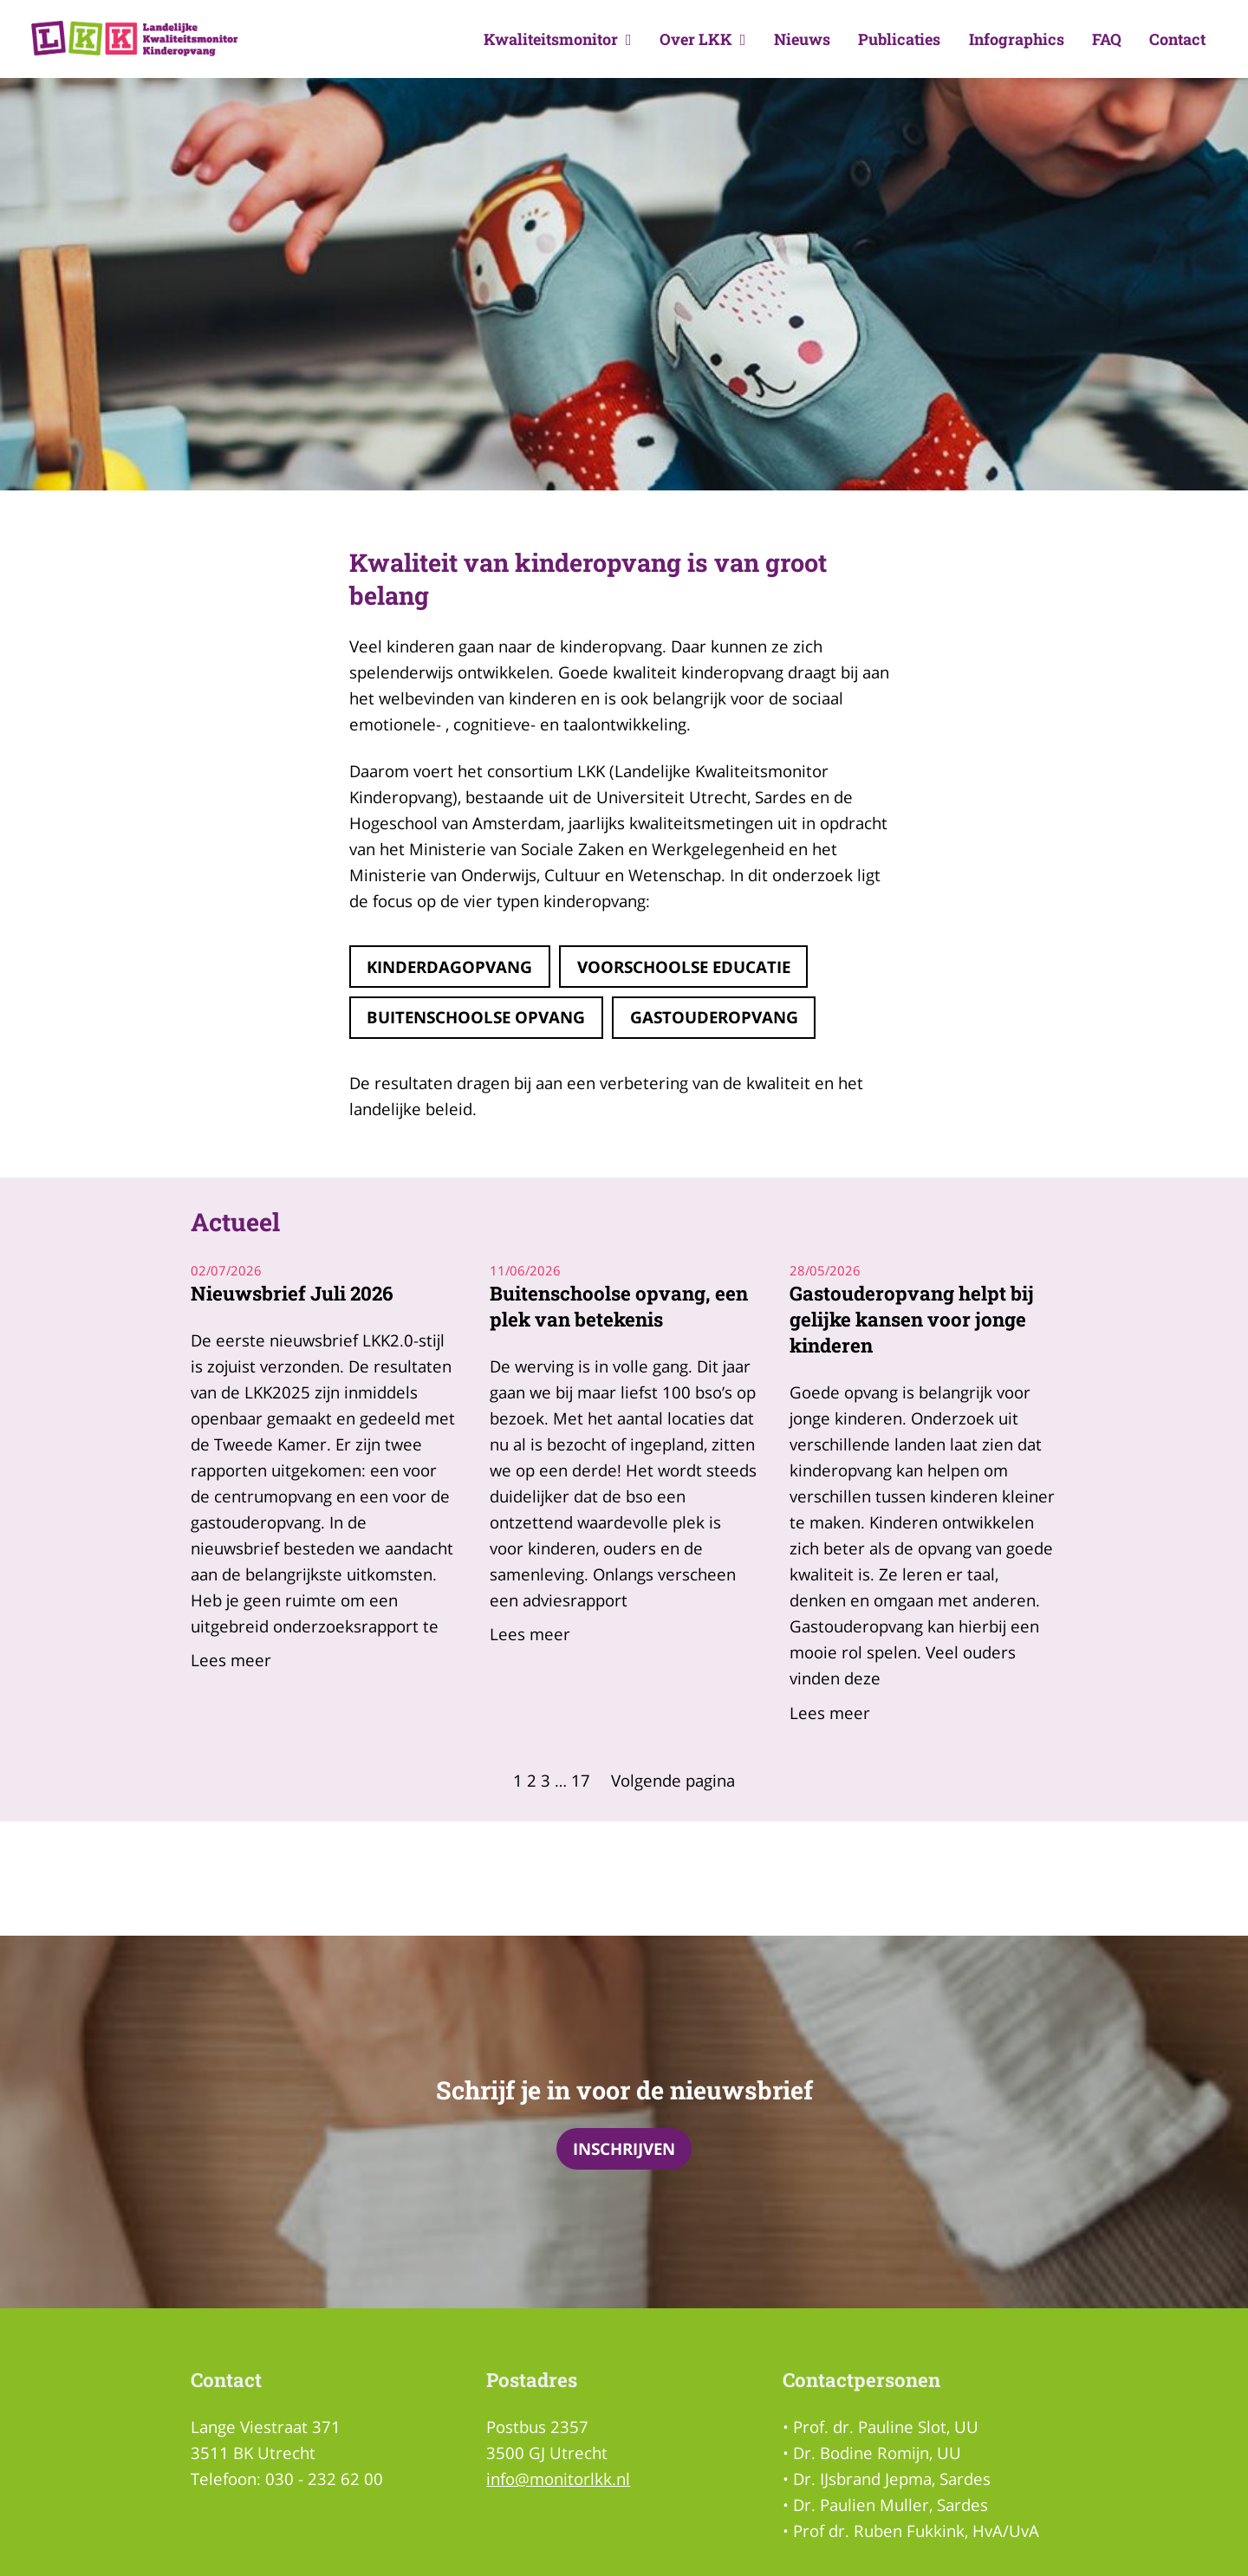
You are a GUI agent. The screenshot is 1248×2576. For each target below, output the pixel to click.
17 (580, 1780)
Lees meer (231, 1660)
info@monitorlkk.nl (558, 2478)
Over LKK (703, 39)
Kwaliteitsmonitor (558, 39)
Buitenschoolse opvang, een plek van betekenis (619, 1306)
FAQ (1106, 39)
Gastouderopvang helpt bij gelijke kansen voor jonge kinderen (912, 1319)
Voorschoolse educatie (683, 966)
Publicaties (899, 39)
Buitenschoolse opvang (476, 1017)
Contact (1177, 39)
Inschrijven (624, 2148)
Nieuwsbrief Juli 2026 (292, 1293)
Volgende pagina (673, 1780)
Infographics (1016, 39)
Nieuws (802, 39)
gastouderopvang (714, 1017)
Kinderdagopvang (449, 966)
